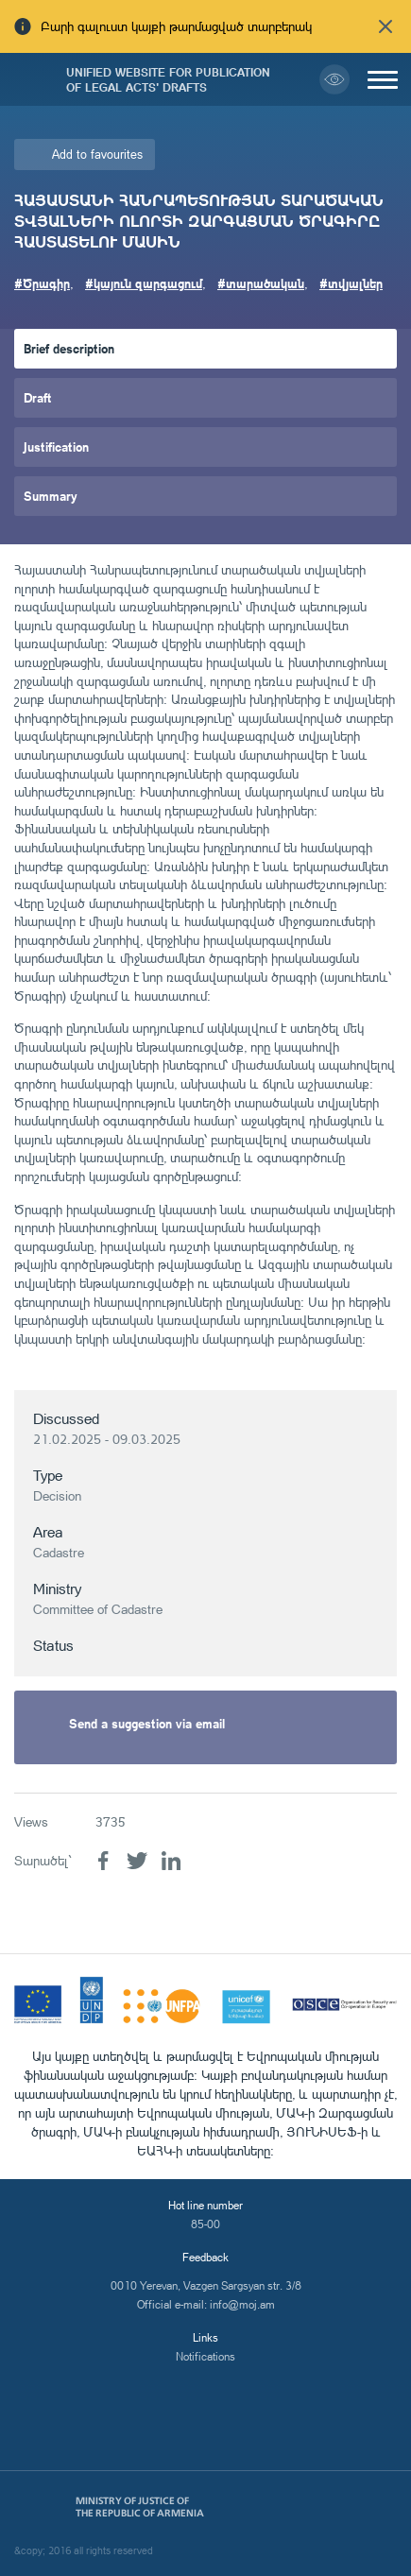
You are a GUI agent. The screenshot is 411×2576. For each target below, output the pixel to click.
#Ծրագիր (42, 283)
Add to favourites (97, 154)
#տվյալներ (351, 283)
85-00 (205, 2224)
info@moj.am (242, 2304)
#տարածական (260, 283)
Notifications (205, 2356)
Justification (56, 446)
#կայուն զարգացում (143, 283)
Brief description (69, 348)
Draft (38, 397)
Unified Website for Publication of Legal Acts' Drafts (168, 79)
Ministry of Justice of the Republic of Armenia (140, 2507)
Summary (50, 496)
